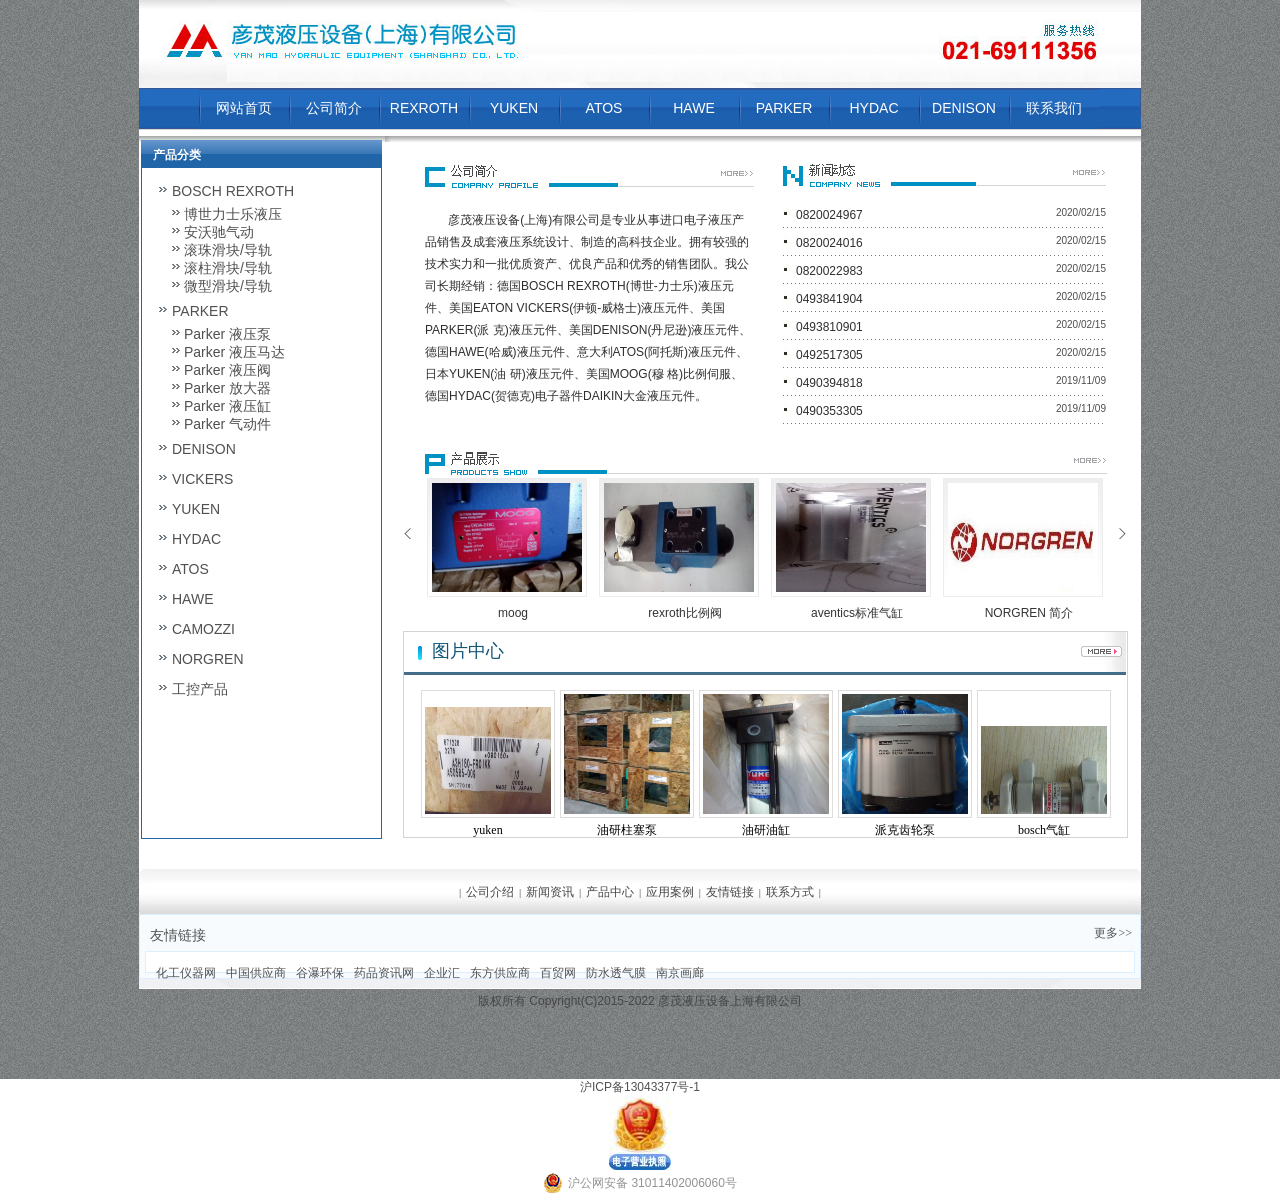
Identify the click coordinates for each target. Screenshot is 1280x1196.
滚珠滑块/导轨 (228, 250)
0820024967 (829, 215)
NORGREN (208, 659)
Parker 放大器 (227, 388)
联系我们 (1054, 108)
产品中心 (610, 892)
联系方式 (790, 892)
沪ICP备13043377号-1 (640, 1087)
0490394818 (829, 383)
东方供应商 (500, 973)
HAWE (693, 108)
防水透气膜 (616, 973)
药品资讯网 (384, 973)
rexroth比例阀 (684, 613)
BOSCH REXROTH (233, 191)
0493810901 (829, 327)
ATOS (604, 108)
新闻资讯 (550, 892)
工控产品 (200, 689)
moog (513, 613)
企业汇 (442, 973)
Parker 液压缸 (227, 406)
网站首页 (244, 108)
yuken (487, 830)
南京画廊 (680, 973)
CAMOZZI (203, 629)
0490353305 (829, 411)
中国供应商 (256, 973)
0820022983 (829, 271)
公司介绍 (490, 892)
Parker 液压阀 (227, 370)
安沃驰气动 (219, 232)
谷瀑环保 (320, 973)
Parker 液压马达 (234, 352)
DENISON (964, 108)
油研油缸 (766, 830)
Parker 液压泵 (227, 334)
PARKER (784, 108)
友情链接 (730, 892)
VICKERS (202, 479)
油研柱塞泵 (627, 830)
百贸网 (558, 973)
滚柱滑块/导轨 (228, 268)
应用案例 (670, 892)
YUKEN (514, 108)
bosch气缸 (1044, 830)
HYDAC (873, 108)
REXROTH (424, 108)
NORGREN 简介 (1029, 613)
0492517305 (829, 355)
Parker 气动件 (227, 424)
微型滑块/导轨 (228, 286)
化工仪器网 (186, 973)
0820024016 (829, 243)
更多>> (1113, 933)
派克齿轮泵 (905, 830)
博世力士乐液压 (233, 214)
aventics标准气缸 (857, 613)
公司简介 (334, 108)
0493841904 (829, 299)
